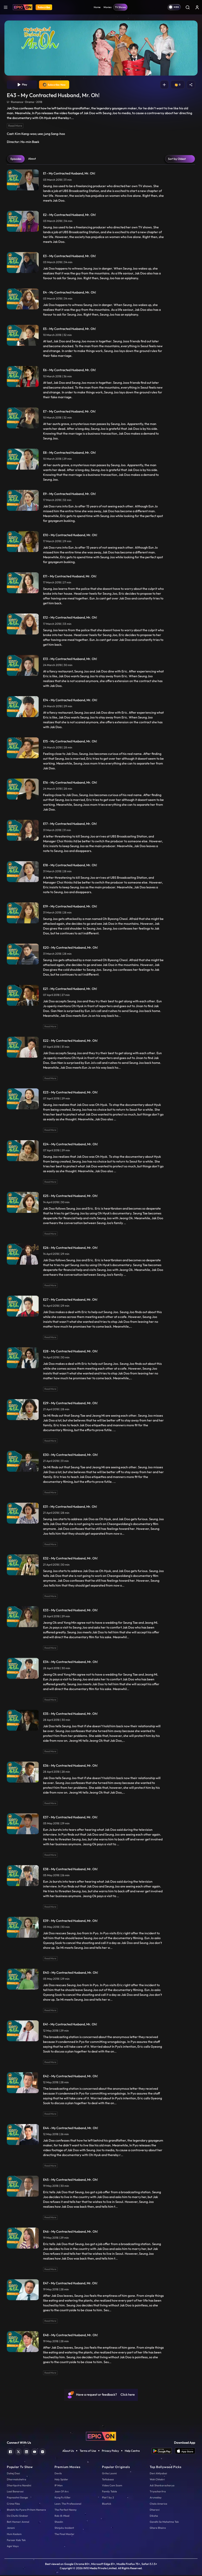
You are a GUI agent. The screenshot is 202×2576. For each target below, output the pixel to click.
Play (22, 85)
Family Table (109, 2492)
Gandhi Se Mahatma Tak (164, 2522)
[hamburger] (5, 7)
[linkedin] (26, 2451)
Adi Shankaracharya (162, 2486)
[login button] (197, 7)
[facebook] (10, 2451)
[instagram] (42, 2451)
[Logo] (22, 7)
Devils (58, 2474)
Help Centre (132, 2451)
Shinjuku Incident (64, 2528)
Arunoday (156, 2498)
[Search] (187, 7)
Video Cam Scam (112, 2486)
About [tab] (32, 159)
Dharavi (155, 2510)
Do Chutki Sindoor (17, 2516)
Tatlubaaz (108, 2480)
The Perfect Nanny (66, 2510)
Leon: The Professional (68, 2504)
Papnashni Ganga (17, 2498)
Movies (107, 7)
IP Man (59, 2486)
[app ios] (185, 2451)
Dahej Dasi (13, 2474)
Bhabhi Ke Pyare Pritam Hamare (26, 2510)
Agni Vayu (13, 2546)
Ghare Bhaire (158, 2528)
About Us (68, 2451)
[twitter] (18, 2451)
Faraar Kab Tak (16, 2540)
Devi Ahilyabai (158, 2474)
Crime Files (13, 2504)
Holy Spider (61, 2480)
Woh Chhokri (157, 2480)
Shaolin (59, 2522)
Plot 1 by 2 (108, 2498)
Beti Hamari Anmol (18, 2522)
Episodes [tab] (15, 159)
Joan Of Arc (62, 2492)
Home (97, 7)
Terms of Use (88, 2451)
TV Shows (120, 7)
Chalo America (158, 2504)
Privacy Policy (110, 2451)
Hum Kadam (14, 2534)
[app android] (163, 2451)
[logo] (101, 2437)
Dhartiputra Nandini (19, 2486)
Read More (15, 126)
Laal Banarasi (15, 2492)
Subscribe (44, 7)
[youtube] (34, 2451)
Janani (11, 2528)
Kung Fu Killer (63, 2498)
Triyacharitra (158, 2492)
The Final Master (64, 2534)
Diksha (154, 2516)
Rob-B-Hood (62, 2516)
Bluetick (106, 2504)
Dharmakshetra (16, 2480)
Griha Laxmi (109, 2474)
